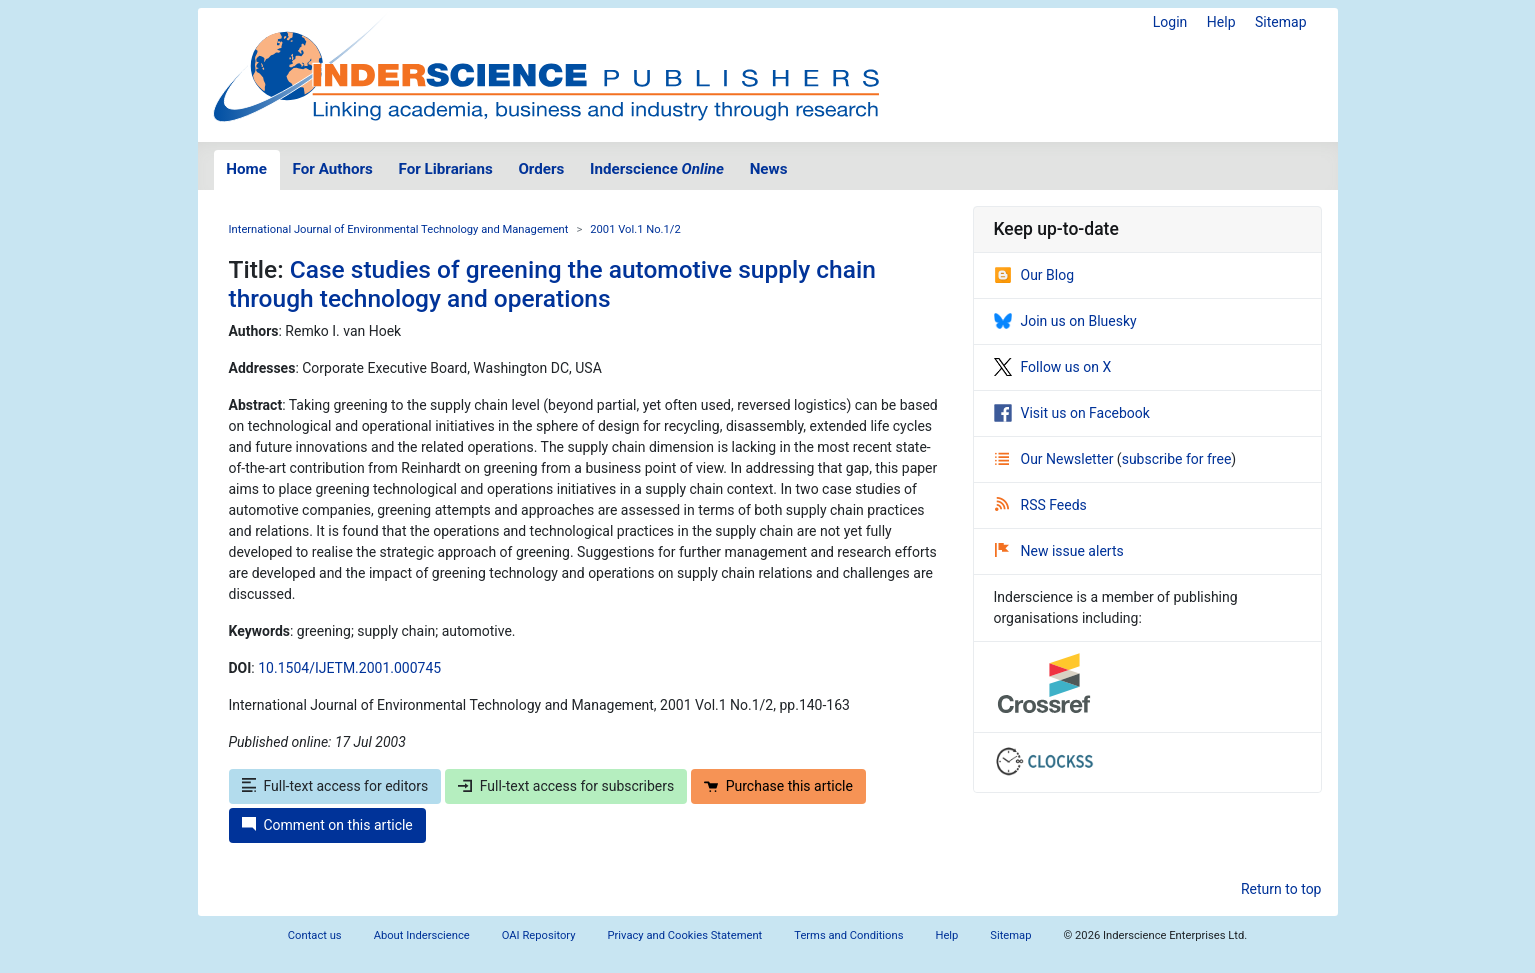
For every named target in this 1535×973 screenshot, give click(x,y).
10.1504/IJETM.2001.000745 (349, 668)
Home (246, 169)
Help (1221, 22)
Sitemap (1280, 22)
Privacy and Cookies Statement (685, 935)
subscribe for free (1177, 459)
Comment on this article (327, 825)
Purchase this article (778, 786)
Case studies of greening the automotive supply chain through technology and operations (552, 284)
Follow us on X (1053, 367)
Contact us (315, 935)
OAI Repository (539, 935)
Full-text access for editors (335, 786)
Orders (541, 169)
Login (1170, 22)
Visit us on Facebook (1072, 413)
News (769, 169)
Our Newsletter (1056, 459)
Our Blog (1034, 275)
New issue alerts (1059, 551)
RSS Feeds (1041, 505)
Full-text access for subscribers (566, 786)
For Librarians (445, 169)
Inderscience (657, 169)
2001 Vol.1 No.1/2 (635, 229)
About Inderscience (422, 935)
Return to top (1281, 889)
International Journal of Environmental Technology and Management (399, 229)
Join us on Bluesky (1065, 321)
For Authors (333, 169)
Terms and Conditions (848, 935)
